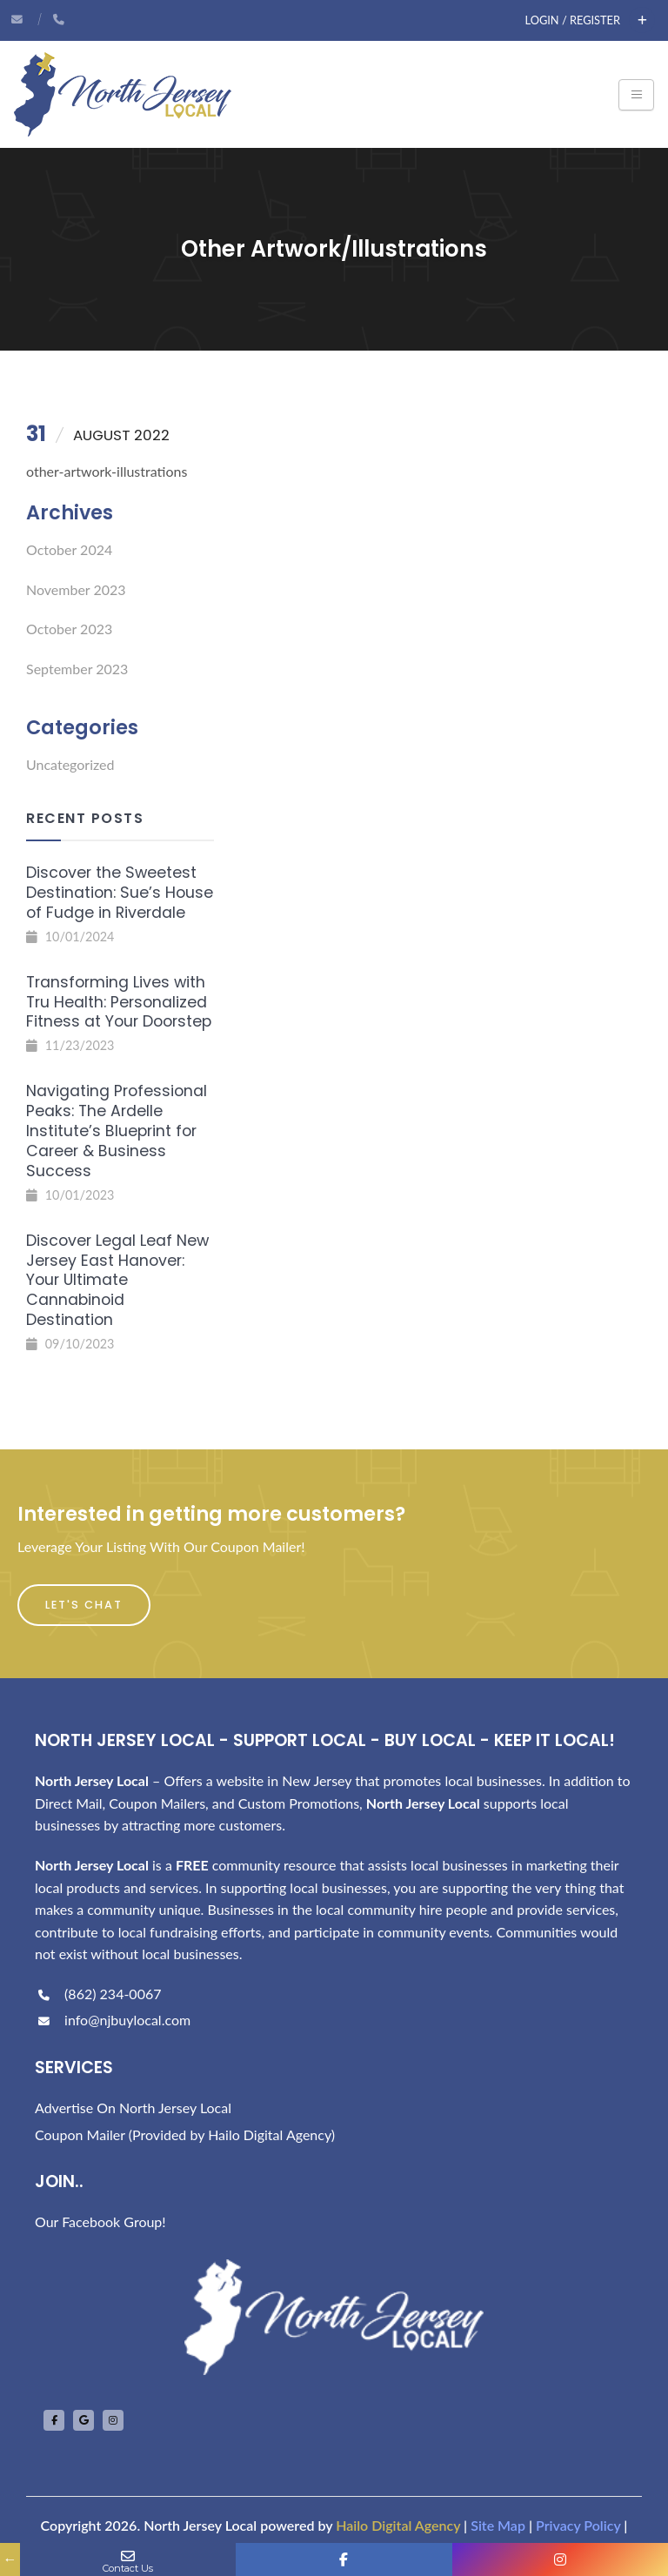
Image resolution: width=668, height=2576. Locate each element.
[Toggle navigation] (636, 94)
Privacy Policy (578, 2525)
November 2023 (76, 589)
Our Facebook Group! (100, 2221)
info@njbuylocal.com (112, 2019)
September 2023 (77, 668)
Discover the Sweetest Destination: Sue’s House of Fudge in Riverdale (119, 892)
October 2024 (69, 549)
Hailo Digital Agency (398, 2525)
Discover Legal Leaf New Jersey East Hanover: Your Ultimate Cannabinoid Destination (117, 1280)
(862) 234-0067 (98, 1993)
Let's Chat (84, 1604)
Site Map (498, 2525)
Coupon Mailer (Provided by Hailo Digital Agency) (185, 2134)
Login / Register (572, 20)
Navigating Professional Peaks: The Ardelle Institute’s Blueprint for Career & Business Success (116, 1131)
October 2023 (69, 628)
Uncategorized (70, 764)
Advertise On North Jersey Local (133, 2107)
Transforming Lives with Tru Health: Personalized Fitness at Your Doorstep (118, 1002)
